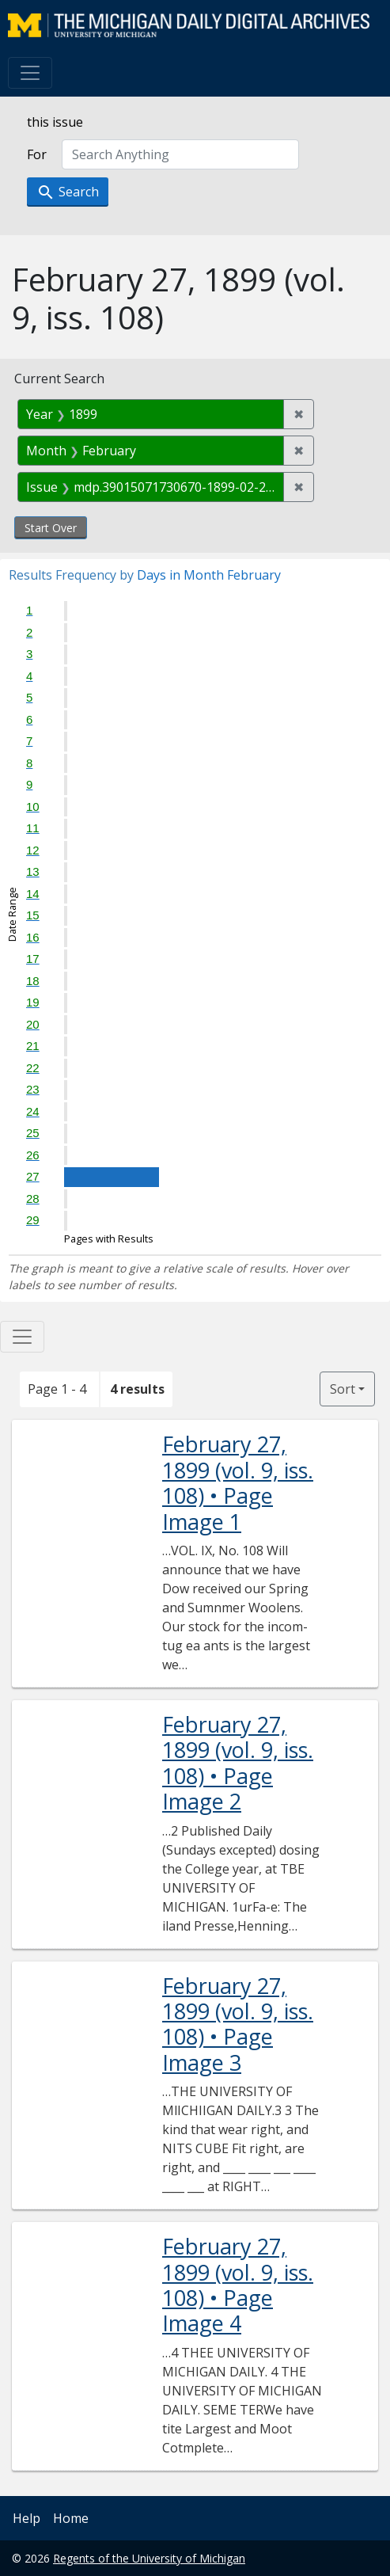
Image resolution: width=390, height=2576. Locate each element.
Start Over (51, 527)
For (37, 154)
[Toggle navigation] (30, 73)
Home (71, 2518)
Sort (342, 1389)
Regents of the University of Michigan (149, 2558)
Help (26, 2518)
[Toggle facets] (22, 1337)
